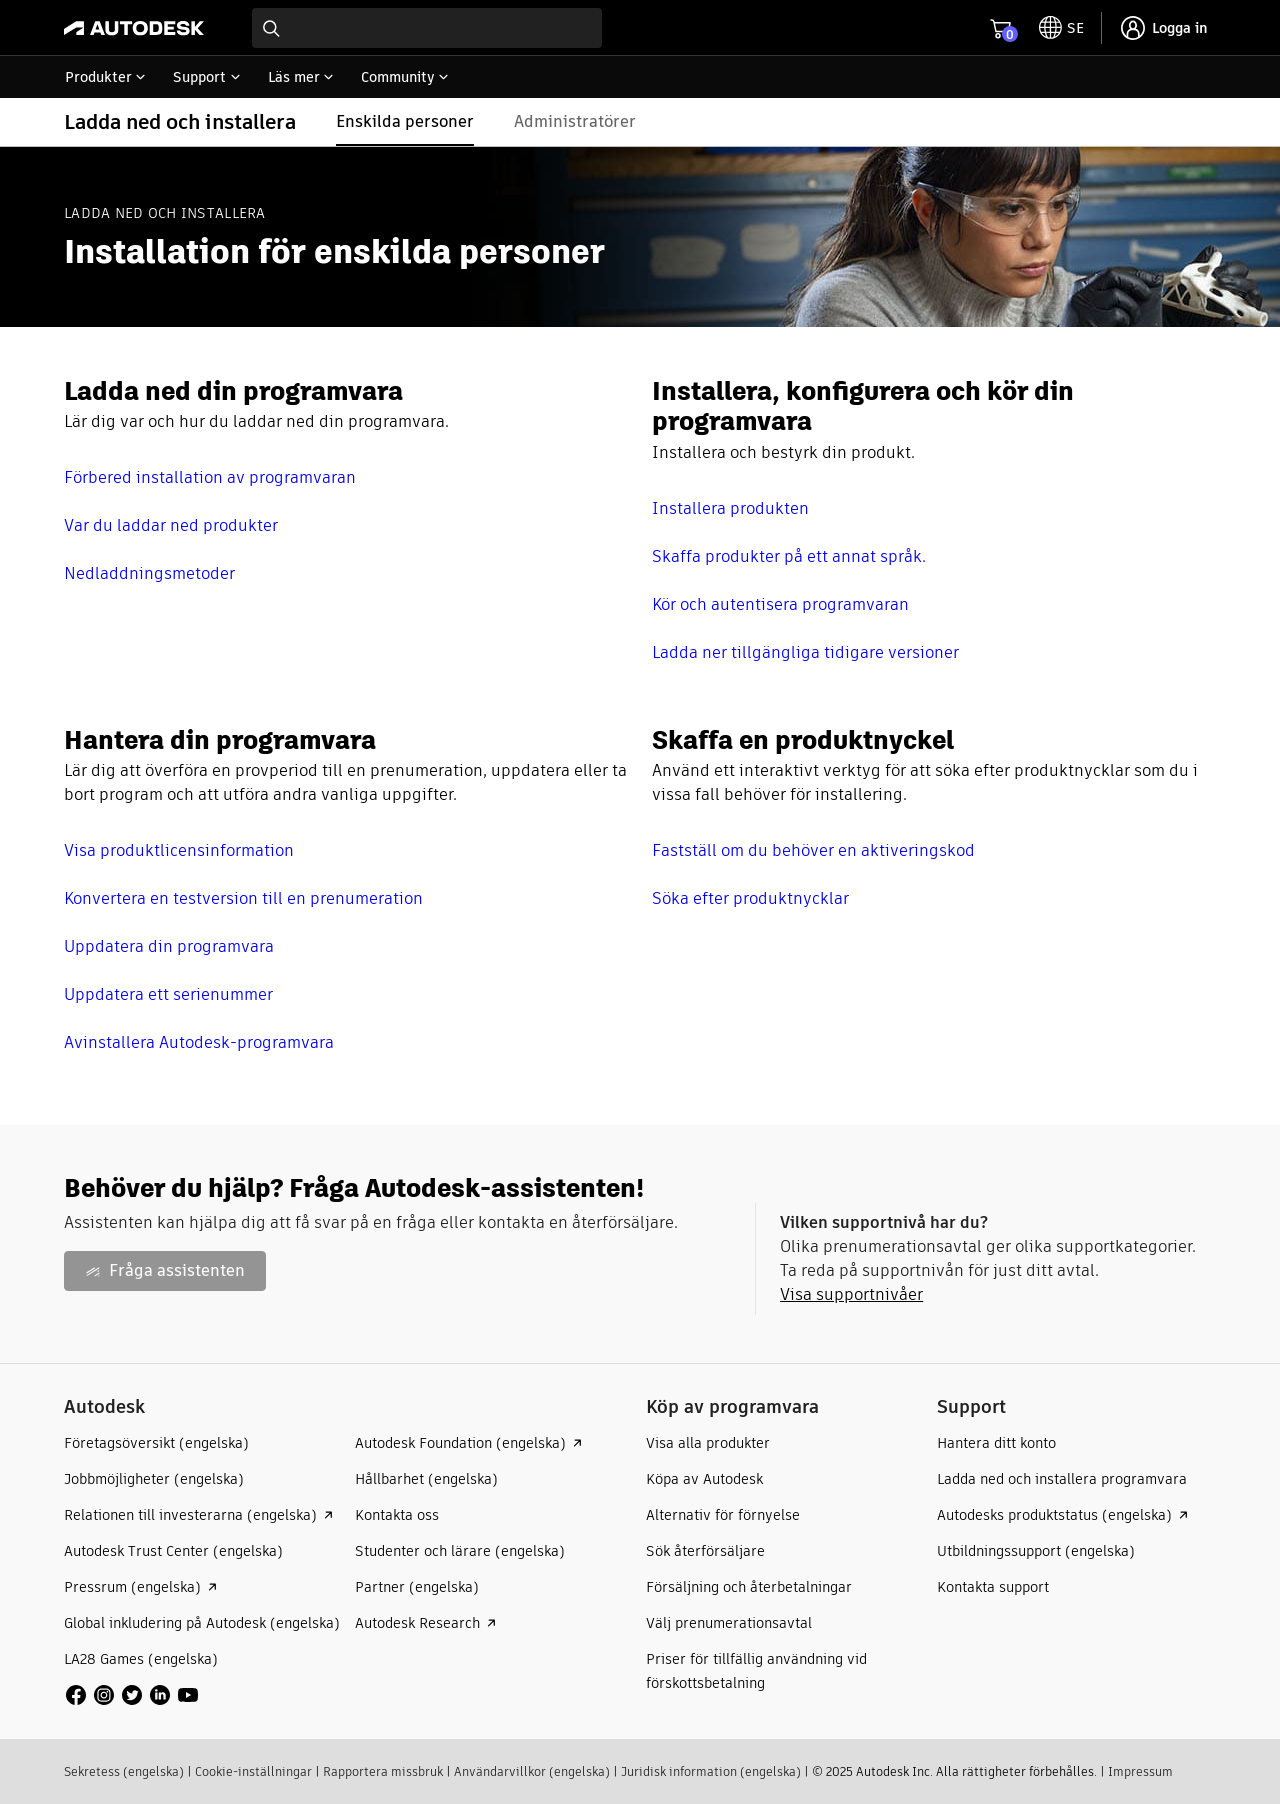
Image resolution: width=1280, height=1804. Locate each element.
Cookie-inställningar (253, 1771)
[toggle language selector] (1061, 28)
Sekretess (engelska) (124, 1771)
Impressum (1140, 1771)
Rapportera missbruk (383, 1771)
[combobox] (427, 28)
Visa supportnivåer (851, 1294)
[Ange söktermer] (427, 28)
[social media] (132, 1695)
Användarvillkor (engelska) (532, 1771)
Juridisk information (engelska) (711, 1771)
